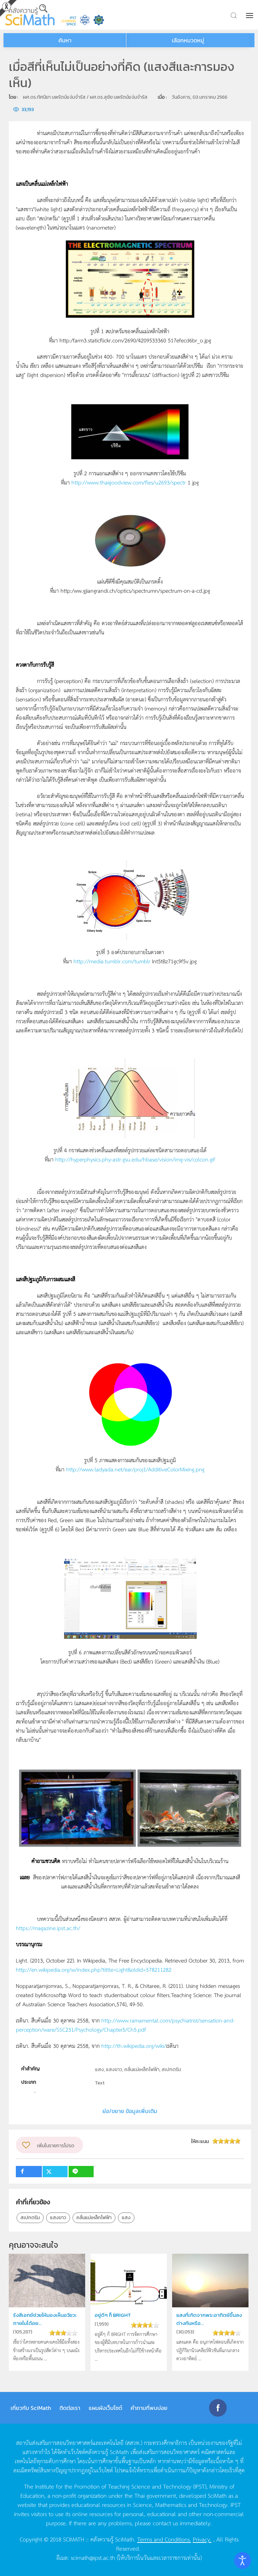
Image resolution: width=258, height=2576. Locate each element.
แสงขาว (58, 2217)
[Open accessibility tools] (242, 2560)
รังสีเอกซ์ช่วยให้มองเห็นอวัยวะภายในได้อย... (45, 2319)
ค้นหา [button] (64, 40)
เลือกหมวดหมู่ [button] (188, 40)
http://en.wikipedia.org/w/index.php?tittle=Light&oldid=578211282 (93, 1969)
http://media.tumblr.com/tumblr (112, 961)
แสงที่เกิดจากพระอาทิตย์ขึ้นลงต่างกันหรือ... (209, 2319)
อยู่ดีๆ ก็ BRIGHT (113, 2315)
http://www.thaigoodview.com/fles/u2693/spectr (128, 482)
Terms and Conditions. (164, 2539)
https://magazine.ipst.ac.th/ (48, 1927)
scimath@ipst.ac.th (93, 2557)
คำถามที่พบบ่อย (149, 2408)
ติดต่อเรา (69, 2408)
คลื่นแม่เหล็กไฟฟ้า (94, 2217)
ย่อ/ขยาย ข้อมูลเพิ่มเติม (129, 2111)
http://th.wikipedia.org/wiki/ (133, 2045)
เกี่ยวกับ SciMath (31, 2408)
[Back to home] (30, 14)
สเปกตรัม (30, 2217)
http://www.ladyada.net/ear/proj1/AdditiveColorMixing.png (135, 1469)
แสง (126, 2217)
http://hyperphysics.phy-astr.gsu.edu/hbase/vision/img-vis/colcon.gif (135, 1159)
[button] (250, 15)
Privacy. (202, 2539)
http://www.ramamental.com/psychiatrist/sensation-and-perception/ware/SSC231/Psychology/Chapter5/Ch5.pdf (125, 2025)
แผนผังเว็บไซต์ (105, 2408)
